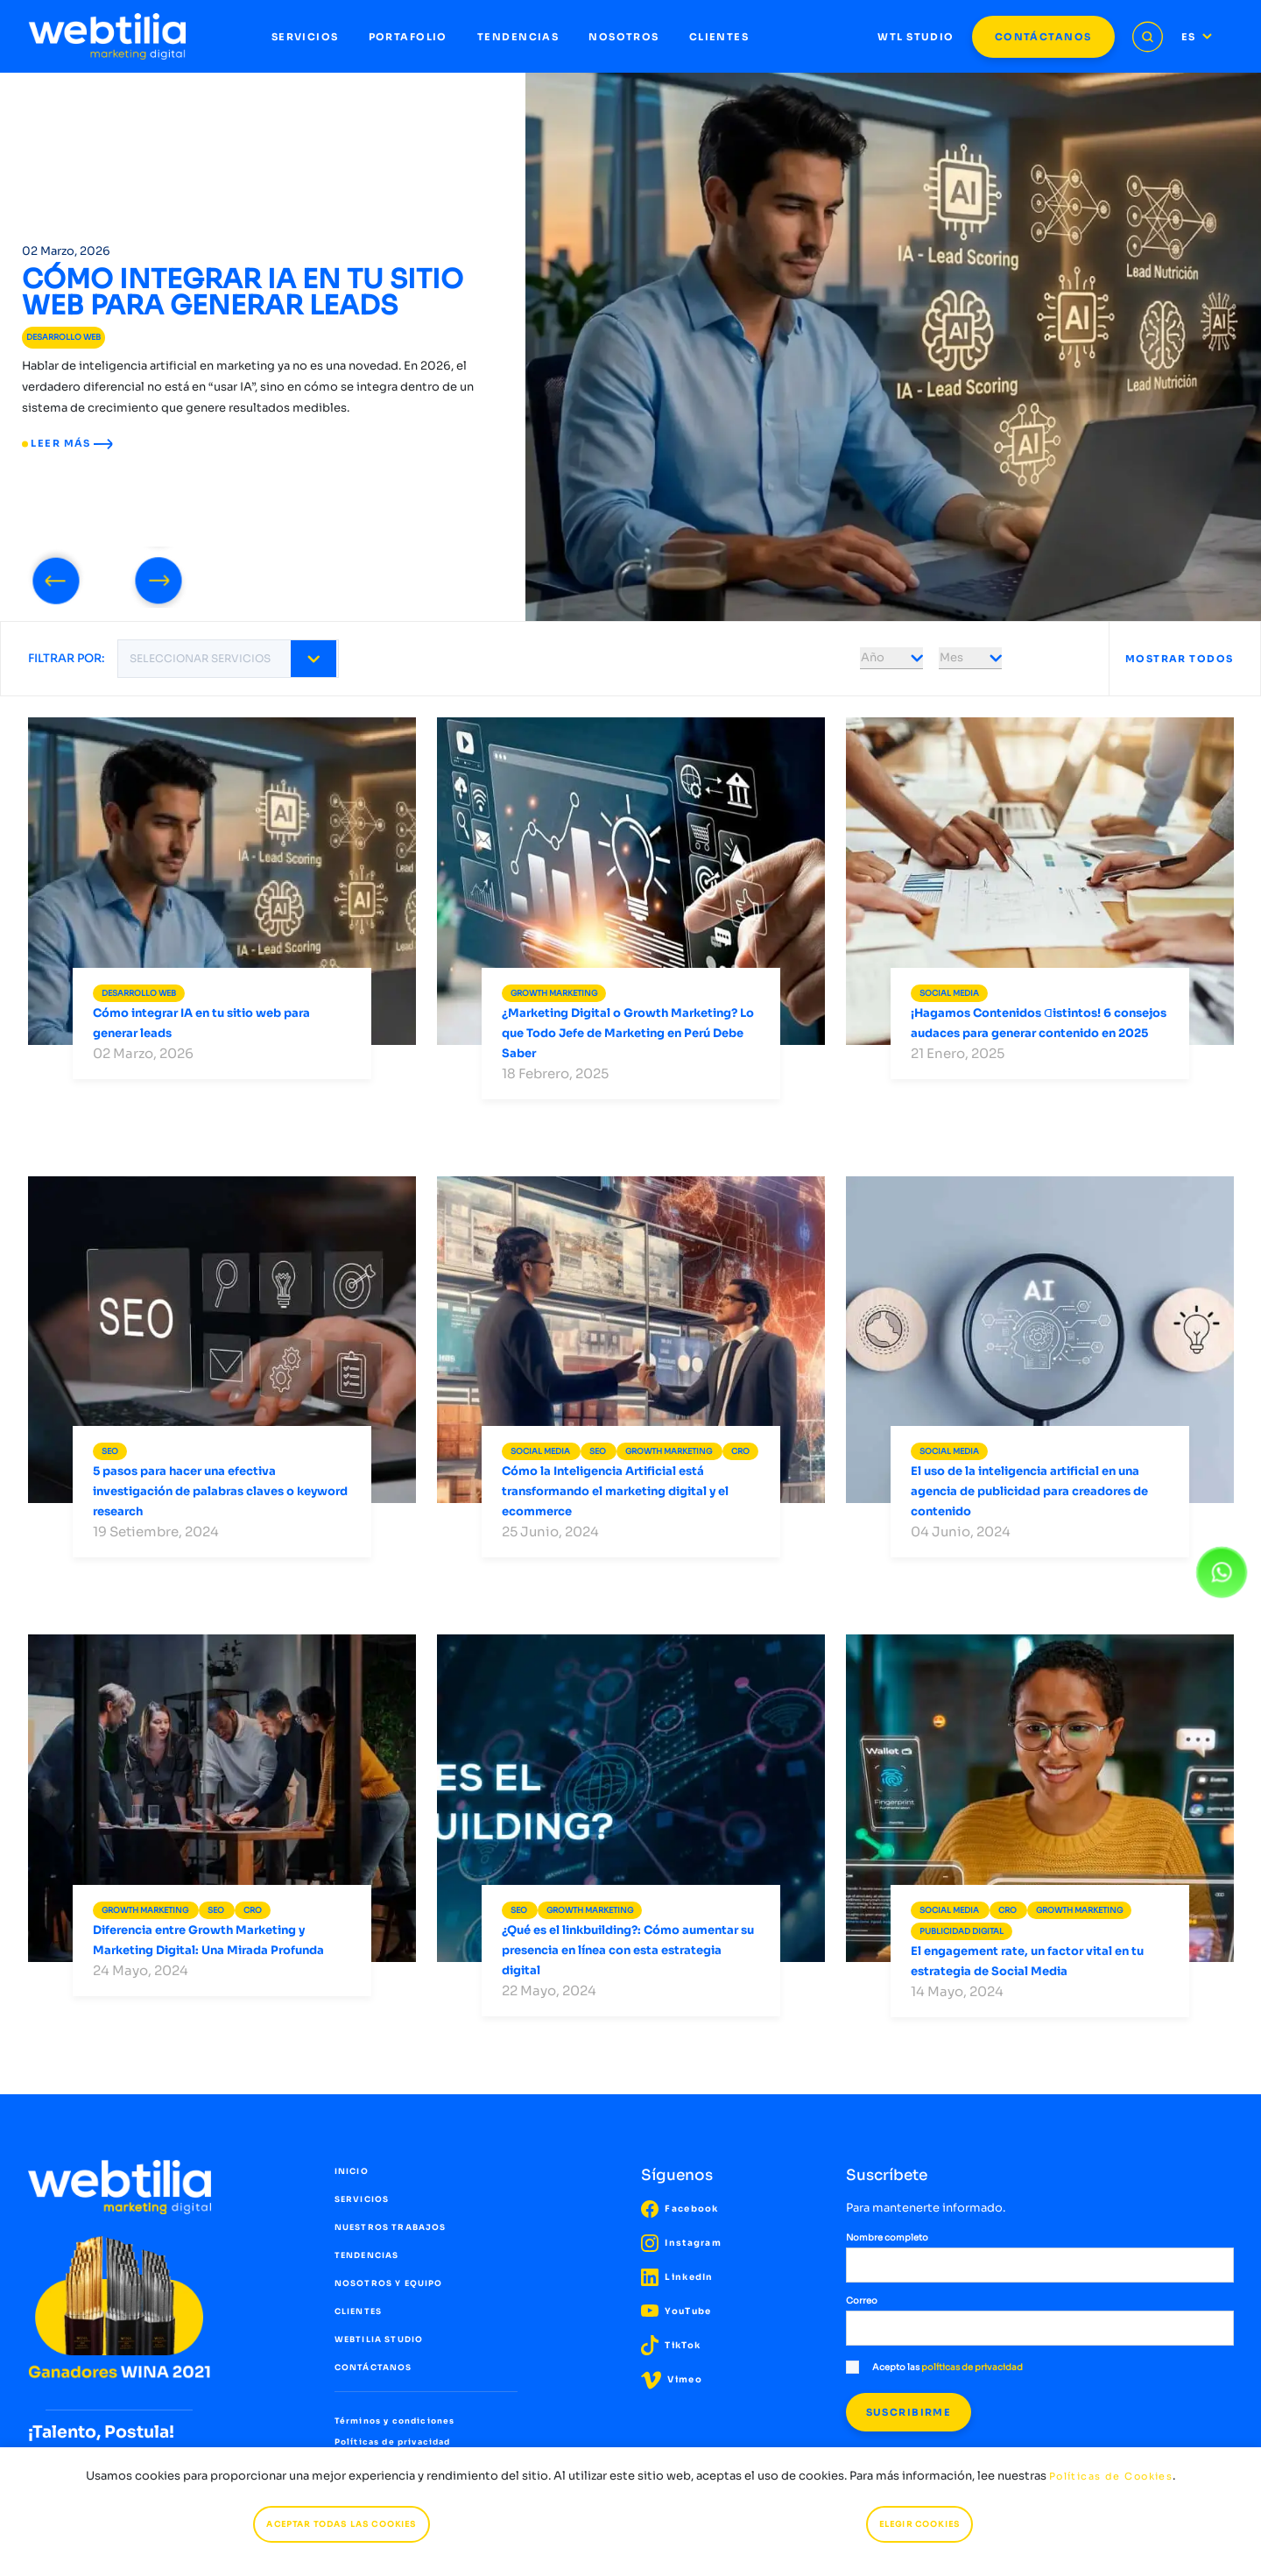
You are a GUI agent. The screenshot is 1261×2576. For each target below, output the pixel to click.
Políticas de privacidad (393, 2442)
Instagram (681, 2242)
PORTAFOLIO (408, 37)
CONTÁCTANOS (1043, 37)
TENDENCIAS (518, 37)
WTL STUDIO (915, 37)
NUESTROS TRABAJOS (391, 2227)
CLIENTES (719, 37)
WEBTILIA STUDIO (379, 2339)
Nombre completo (887, 2237)
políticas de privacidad (972, 2367)
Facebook (680, 2208)
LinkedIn (677, 2277)
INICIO (352, 2171)
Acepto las (934, 2367)
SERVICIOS (305, 37)
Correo (861, 2300)
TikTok (671, 2345)
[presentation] (56, 577)
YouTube (676, 2311)
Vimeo (671, 2379)
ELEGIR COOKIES (919, 2524)
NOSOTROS (623, 37)
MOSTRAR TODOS (1179, 659)
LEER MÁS (67, 443)
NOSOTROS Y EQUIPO (389, 2283)
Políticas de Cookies (1111, 2476)
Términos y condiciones (395, 2421)
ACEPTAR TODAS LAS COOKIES (341, 2524)
